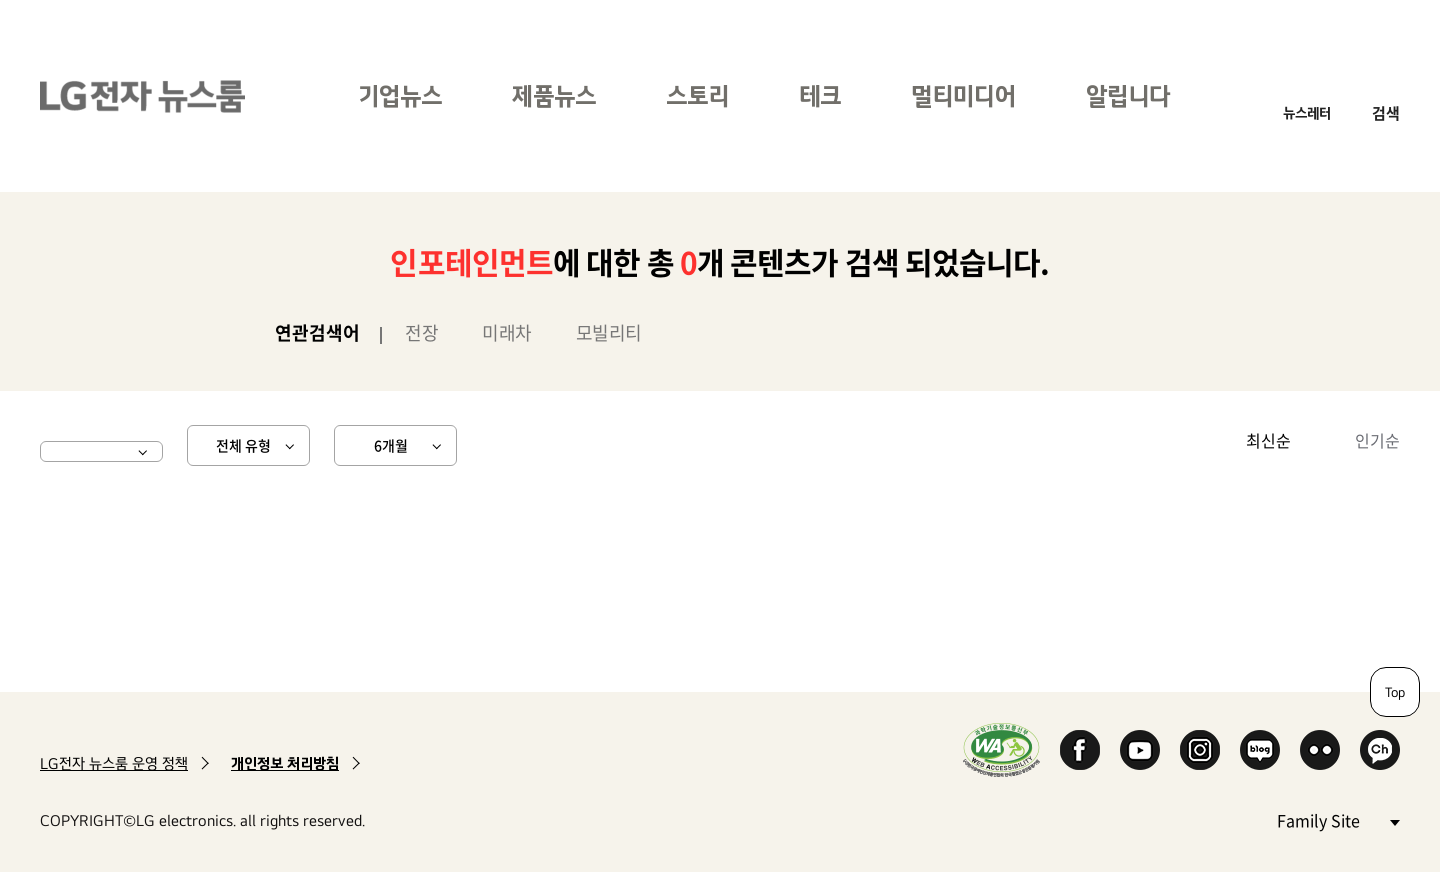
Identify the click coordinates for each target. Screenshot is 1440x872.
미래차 (507, 332)
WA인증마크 (1001, 749)
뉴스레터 (1307, 112)
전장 (421, 332)
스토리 (697, 95)
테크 (820, 95)
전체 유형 (243, 445)
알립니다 (1128, 95)
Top (1395, 692)
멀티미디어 (963, 95)
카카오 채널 (1380, 750)
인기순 (1377, 440)
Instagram (1200, 750)
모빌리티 (609, 332)
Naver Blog (1260, 750)
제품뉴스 (554, 95)
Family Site (1338, 819)
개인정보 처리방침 (285, 763)
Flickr (1320, 750)
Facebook (1080, 750)
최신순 (1268, 440)
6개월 (391, 445)
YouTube (1140, 750)
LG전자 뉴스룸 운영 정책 (114, 763)
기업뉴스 (400, 95)
